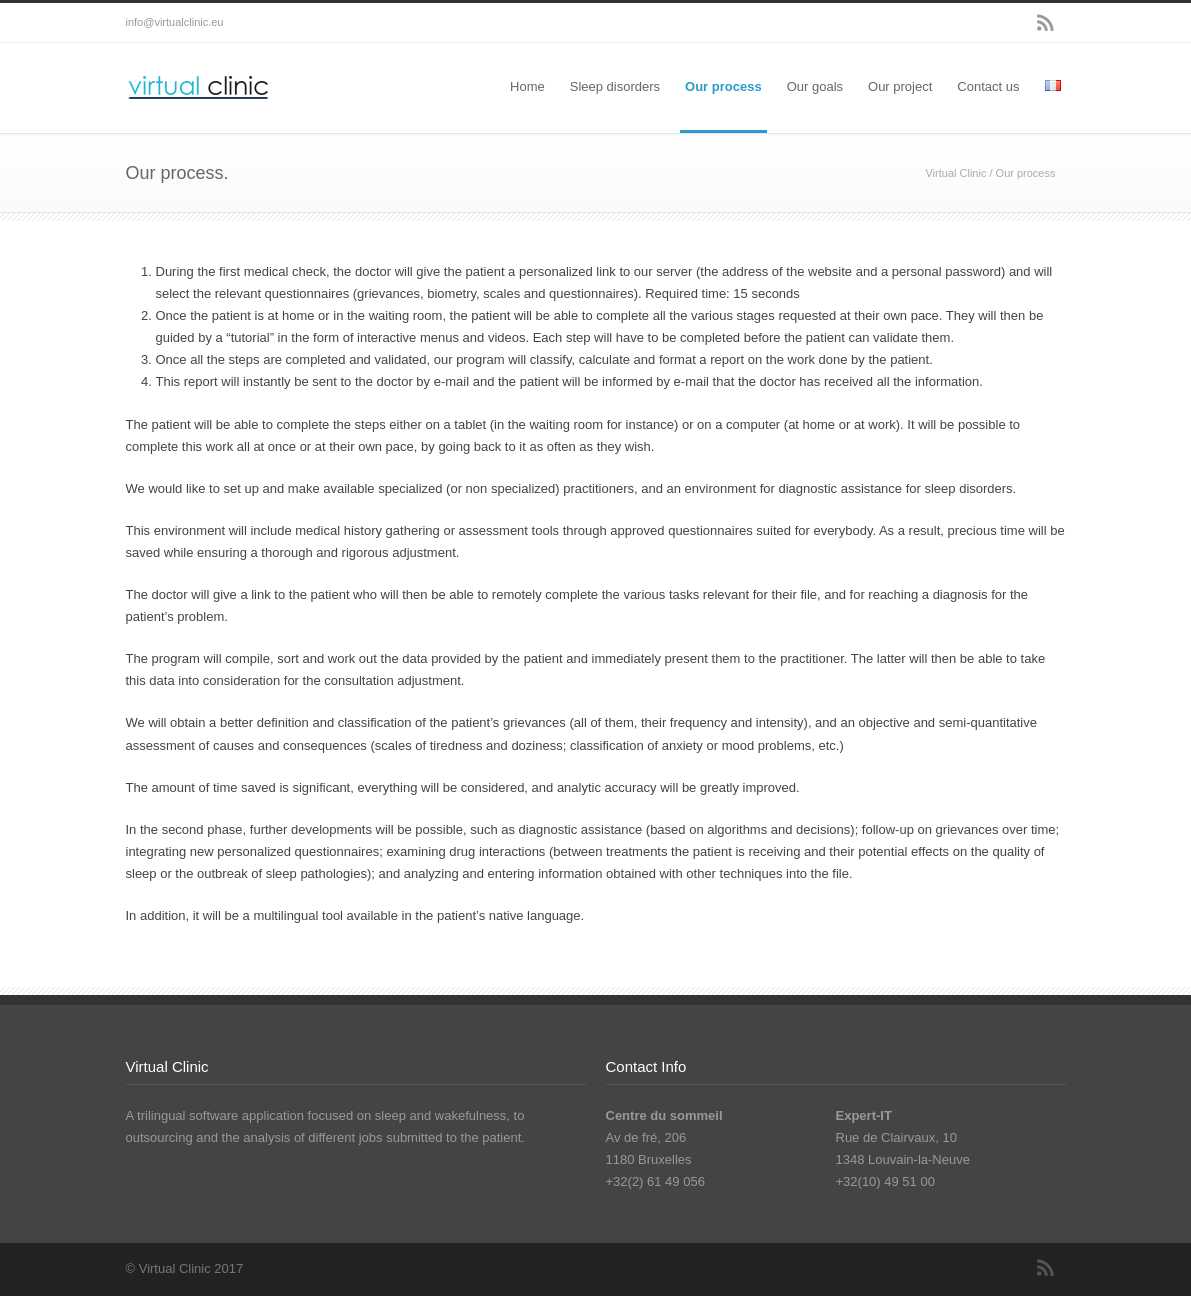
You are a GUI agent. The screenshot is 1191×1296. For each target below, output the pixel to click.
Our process (723, 86)
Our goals (815, 86)
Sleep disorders (615, 86)
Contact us (988, 86)
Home (527, 86)
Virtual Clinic (955, 173)
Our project (900, 86)
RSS (1046, 23)
